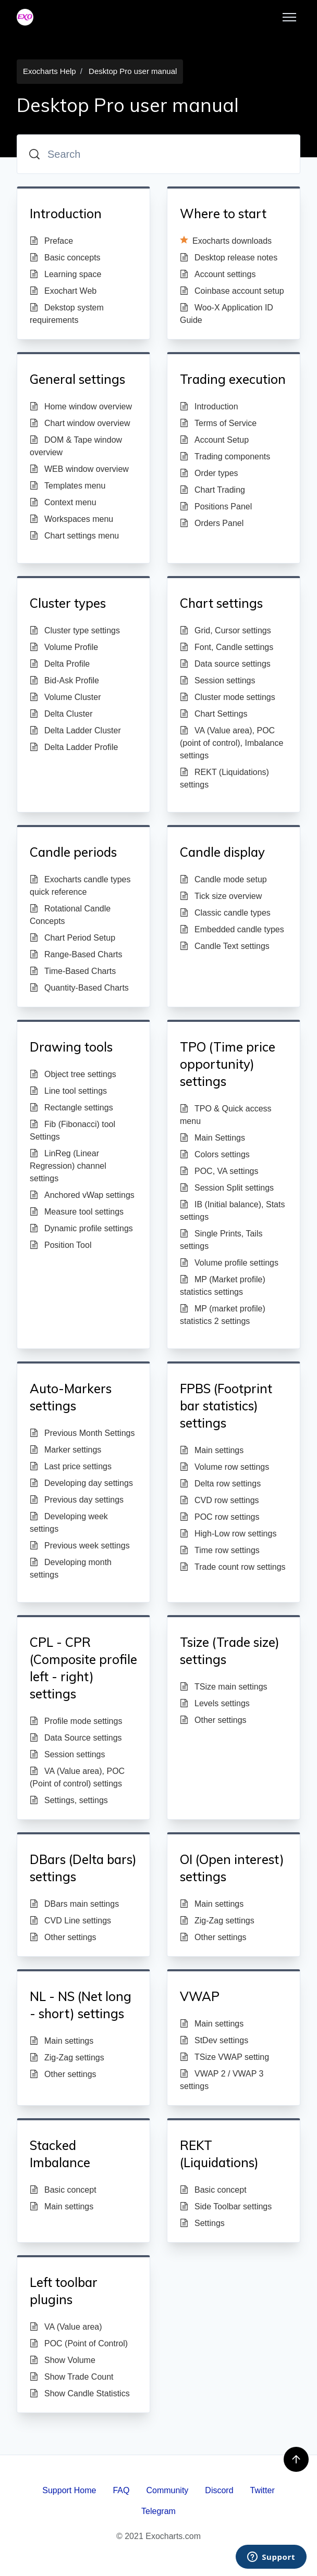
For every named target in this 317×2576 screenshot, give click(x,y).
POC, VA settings (219, 1171)
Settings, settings (69, 1800)
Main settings (211, 1450)
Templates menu (67, 485)
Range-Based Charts (76, 954)
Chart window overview (80, 423)
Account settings (217, 274)
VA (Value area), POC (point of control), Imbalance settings (231, 743)
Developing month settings (71, 1568)
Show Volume (62, 2360)
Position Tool (60, 1245)
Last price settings (71, 1466)
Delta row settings (220, 1483)
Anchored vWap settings (82, 1195)
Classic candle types (225, 912)
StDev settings (214, 2040)
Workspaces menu (71, 519)
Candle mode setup (223, 879)
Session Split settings (227, 1187)
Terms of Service (218, 423)
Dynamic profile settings (81, 1228)
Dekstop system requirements (67, 313)
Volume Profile (64, 647)
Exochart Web (63, 290)
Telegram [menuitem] (158, 2511)
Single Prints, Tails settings (221, 1240)
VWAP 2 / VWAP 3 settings (222, 2080)
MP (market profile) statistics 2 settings (222, 1314)
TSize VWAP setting (224, 2057)
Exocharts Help (49, 71)
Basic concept (63, 2189)
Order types (209, 473)
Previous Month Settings (82, 1433)
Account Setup (214, 439)
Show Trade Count (72, 2376)
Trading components (225, 456)
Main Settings (212, 1137)
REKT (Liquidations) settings (224, 778)
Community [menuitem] (167, 2490)
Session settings (217, 680)
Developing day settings (81, 1483)
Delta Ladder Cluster (75, 730)
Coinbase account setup (232, 290)
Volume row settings (224, 1466)
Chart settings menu (74, 535)
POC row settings (219, 1516)
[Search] (158, 154)
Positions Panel (216, 506)
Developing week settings (69, 1522)
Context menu (63, 502)
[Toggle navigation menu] (289, 17)
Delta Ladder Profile (74, 747)
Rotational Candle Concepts (70, 915)
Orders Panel (211, 523)
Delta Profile (60, 663)
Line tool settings (68, 1090)
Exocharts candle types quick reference (80, 885)
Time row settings (220, 1550)
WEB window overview (79, 469)
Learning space (65, 274)
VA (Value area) (66, 2326)
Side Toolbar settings (226, 2206)
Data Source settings (76, 1737)
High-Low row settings (228, 1533)
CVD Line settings (70, 1920)
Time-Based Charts (73, 971)
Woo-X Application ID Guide (226, 313)
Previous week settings (80, 1545)
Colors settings (215, 1154)
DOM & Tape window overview (76, 446)
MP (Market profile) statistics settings (222, 1285)
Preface (51, 240)
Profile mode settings (76, 1721)
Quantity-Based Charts (79, 987)
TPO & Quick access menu (226, 1115)
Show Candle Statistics (80, 2393)
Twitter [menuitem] (262, 2490)
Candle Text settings (225, 946)
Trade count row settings (233, 1566)
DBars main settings (74, 1903)
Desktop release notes (228, 257)
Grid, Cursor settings (225, 630)
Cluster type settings (75, 630)
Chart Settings (213, 713)
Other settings (213, 1720)
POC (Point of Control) (79, 2343)
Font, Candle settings (226, 647)
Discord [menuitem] (219, 2490)
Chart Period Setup (72, 937)
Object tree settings (73, 1074)
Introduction (209, 406)
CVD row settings (219, 1500)
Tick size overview (221, 896)
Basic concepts (65, 257)
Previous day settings (77, 1499)
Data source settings (225, 663)
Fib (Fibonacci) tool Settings (72, 1130)
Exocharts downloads (226, 240)
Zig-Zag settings (217, 1920)
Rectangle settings (71, 1107)
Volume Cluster (65, 697)
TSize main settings (223, 1686)
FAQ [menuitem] (121, 2490)
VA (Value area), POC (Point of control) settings (77, 1777)
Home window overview (81, 406)
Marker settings (65, 1449)
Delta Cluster (61, 713)
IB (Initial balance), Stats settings (232, 1210)
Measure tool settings (77, 1211)
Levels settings (215, 1703)
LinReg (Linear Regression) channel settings (68, 1166)
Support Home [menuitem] (69, 2490)
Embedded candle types (232, 929)
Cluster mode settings (227, 697)
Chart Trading (212, 489)
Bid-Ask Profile (64, 680)
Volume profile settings (229, 1262)
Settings (202, 2223)
